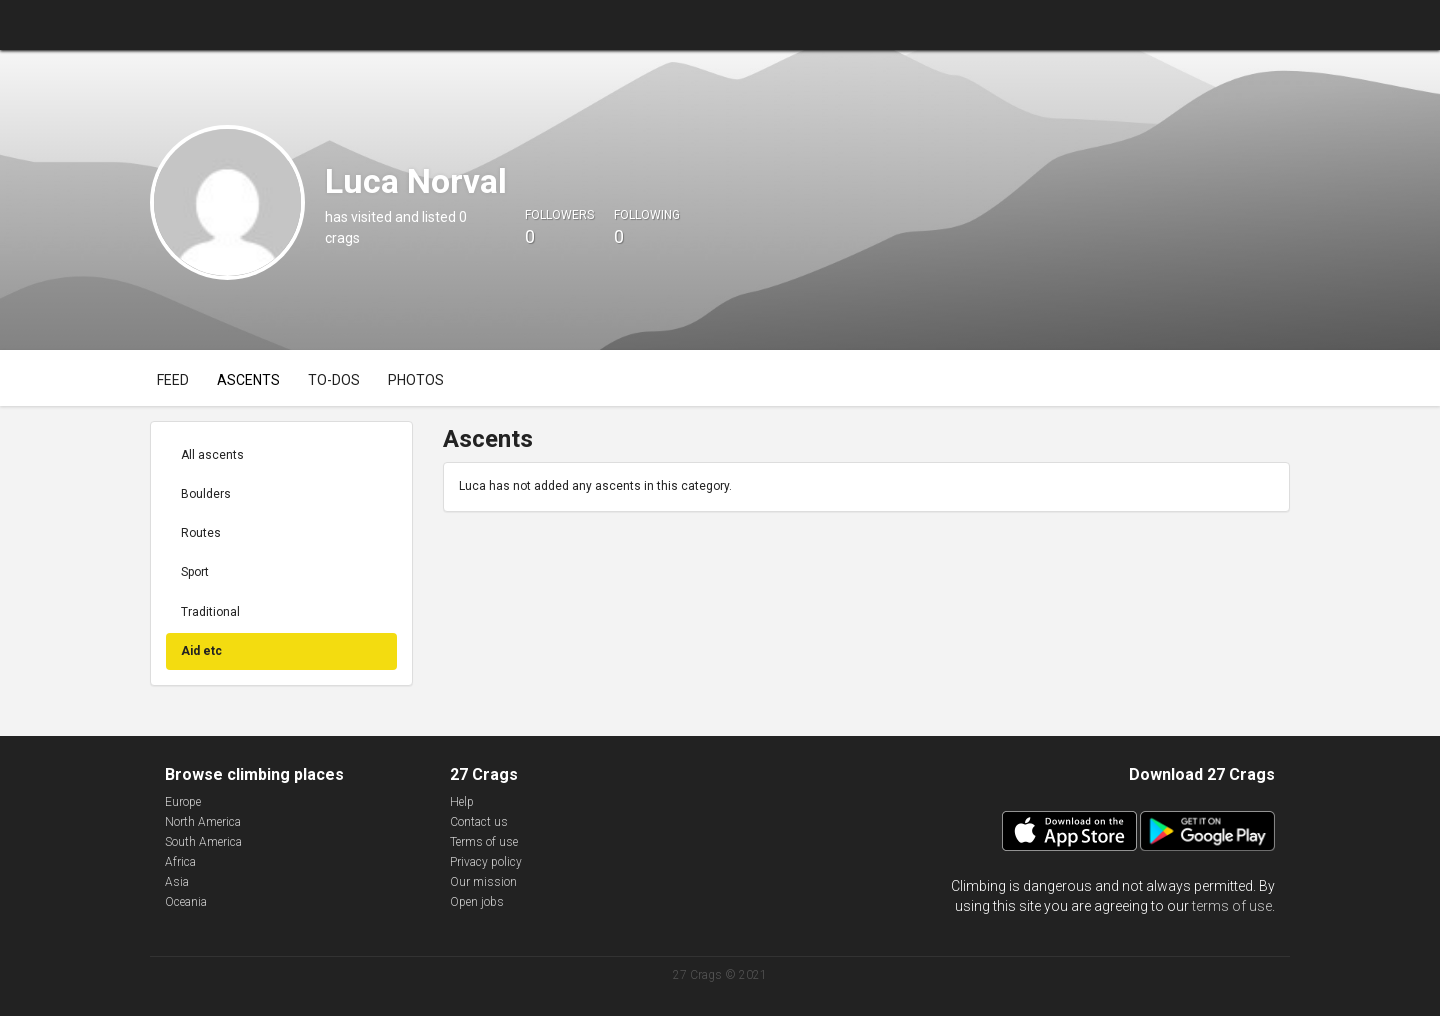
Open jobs (477, 902)
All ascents (212, 455)
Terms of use (484, 842)
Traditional (210, 612)
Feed (173, 380)
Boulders (206, 494)
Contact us (479, 822)
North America (203, 822)
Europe (183, 802)
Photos (416, 380)
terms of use (1232, 906)
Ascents (248, 380)
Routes (201, 533)
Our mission (483, 882)
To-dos (334, 380)
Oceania (186, 902)
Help (462, 802)
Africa (180, 862)
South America (203, 842)
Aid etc (201, 651)
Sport (195, 572)
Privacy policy (486, 862)
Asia (177, 882)
